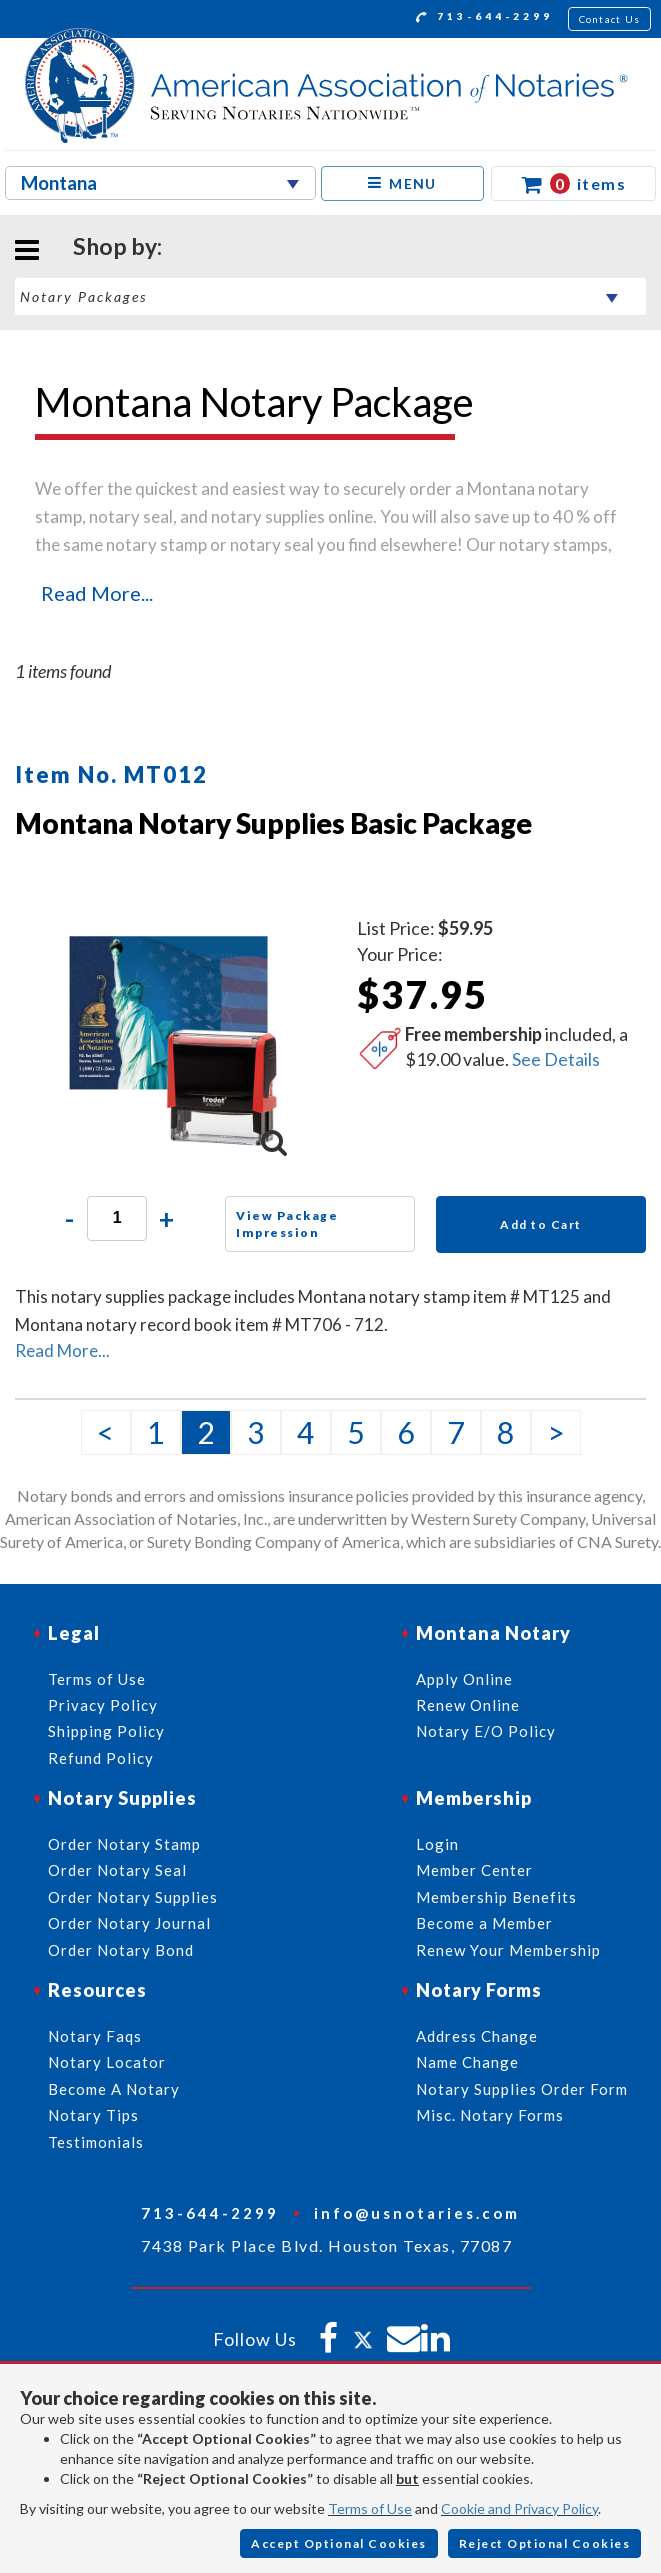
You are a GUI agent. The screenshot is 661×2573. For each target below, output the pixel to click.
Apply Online (464, 1679)
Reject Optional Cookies (545, 2543)
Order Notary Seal (117, 1870)
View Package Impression (287, 1224)
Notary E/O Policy (486, 1731)
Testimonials (96, 2142)
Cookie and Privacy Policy (519, 2508)
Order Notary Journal (129, 1923)
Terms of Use (370, 2508)
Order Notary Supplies (133, 1897)
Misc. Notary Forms (490, 2115)
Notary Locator (107, 2062)
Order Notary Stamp (124, 1844)
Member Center (474, 1870)
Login (437, 1844)
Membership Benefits (496, 1897)
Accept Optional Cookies (339, 2543)
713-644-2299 (484, 19)
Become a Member (484, 1923)
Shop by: (117, 246)
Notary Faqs (95, 2036)
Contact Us (610, 19)
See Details (556, 1059)
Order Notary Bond (121, 1950)
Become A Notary (114, 2089)
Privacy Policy (103, 1705)
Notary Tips (93, 2115)
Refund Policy (101, 1758)
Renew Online (468, 1705)
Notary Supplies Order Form (522, 2089)
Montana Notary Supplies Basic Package (273, 823)
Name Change (467, 2062)
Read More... (97, 593)
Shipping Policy (106, 1731)
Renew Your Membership (508, 1950)
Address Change (477, 2036)
